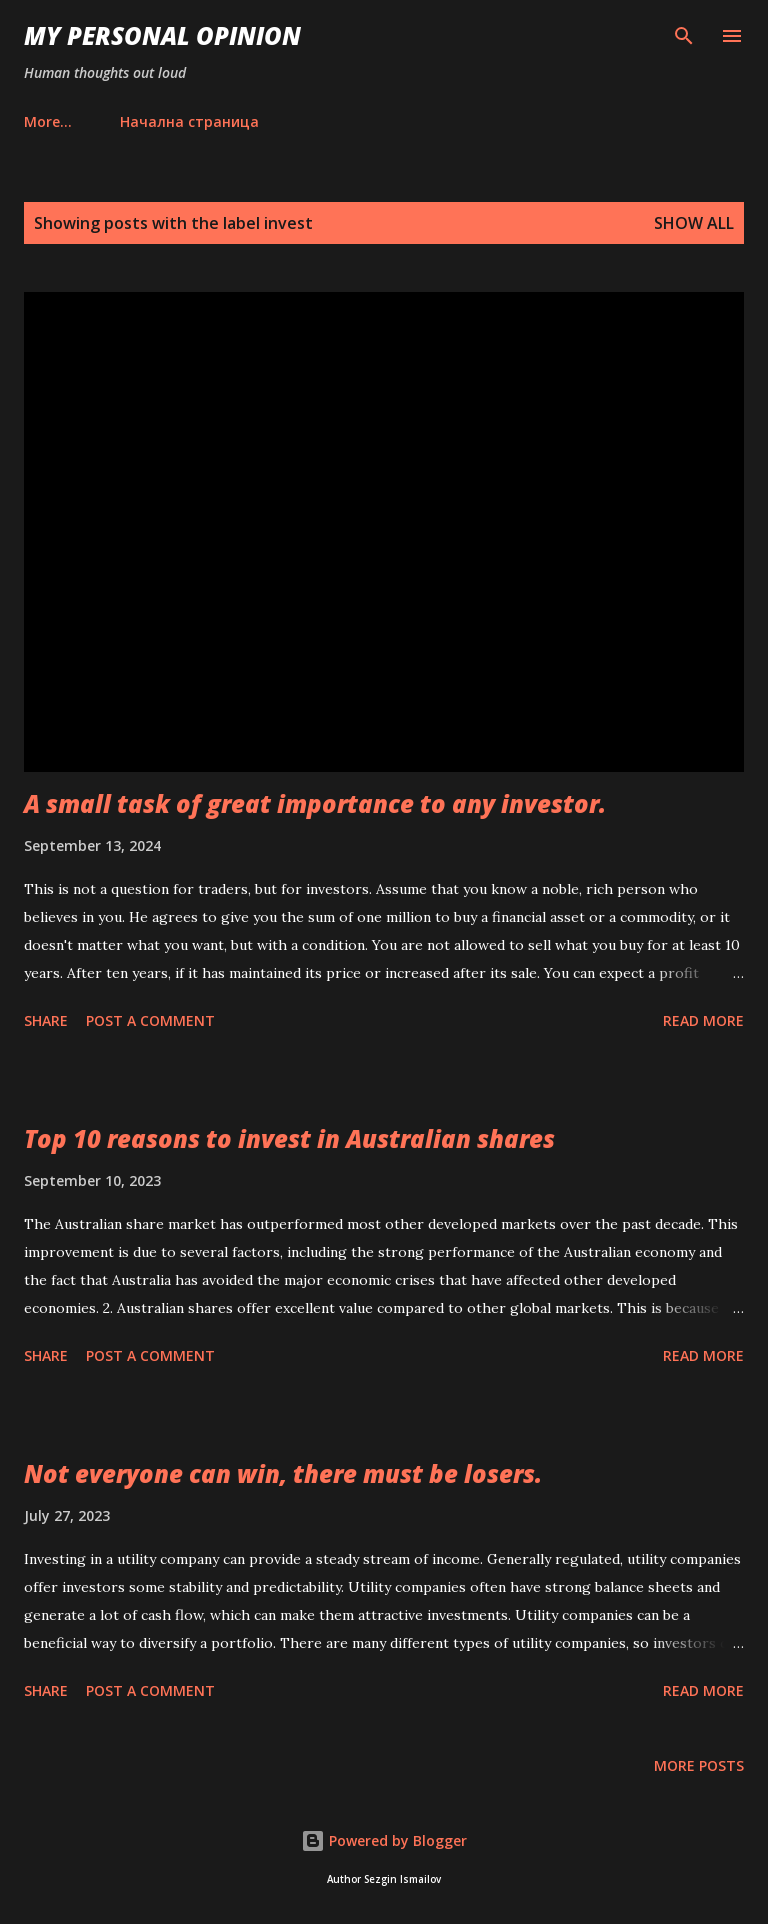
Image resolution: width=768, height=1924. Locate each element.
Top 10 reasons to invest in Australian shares (289, 1138)
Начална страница (105, 121)
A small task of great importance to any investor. (315, 803)
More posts (699, 1765)
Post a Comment (150, 1020)
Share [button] (46, 1020)
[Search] (684, 36)
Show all (694, 223)
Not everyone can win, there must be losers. (283, 1473)
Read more (703, 1020)
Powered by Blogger (384, 1840)
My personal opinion (162, 35)
